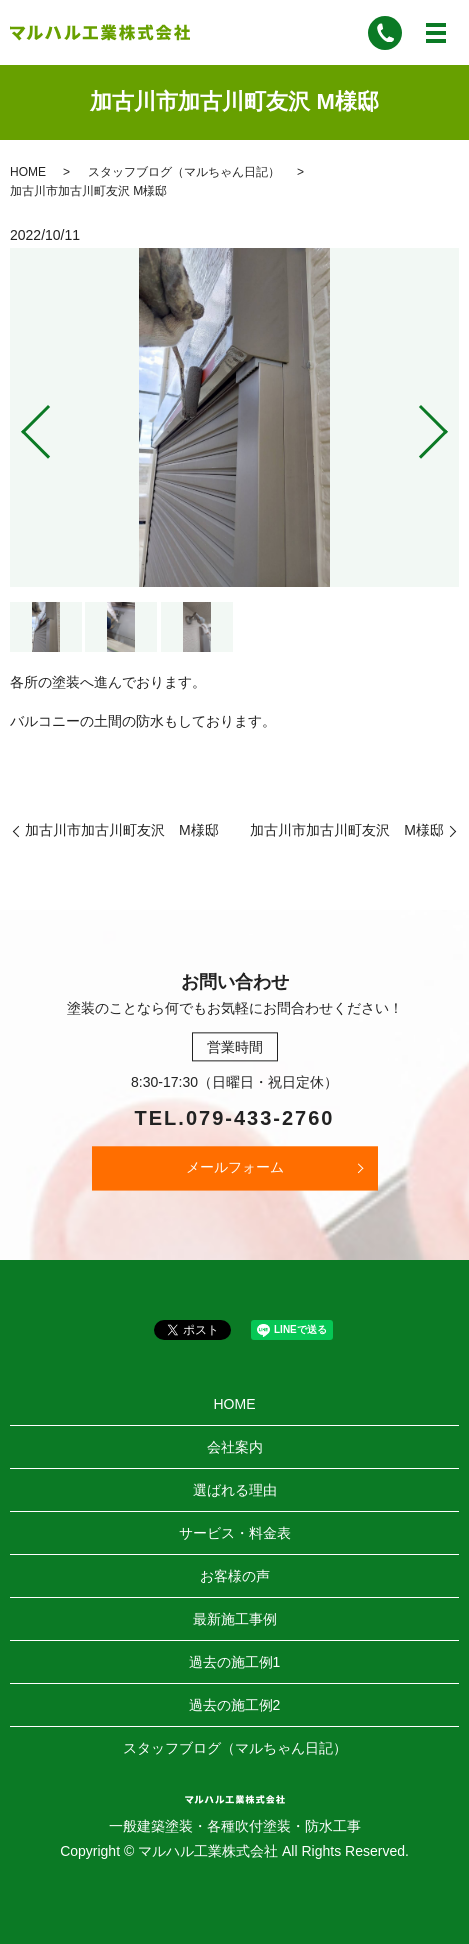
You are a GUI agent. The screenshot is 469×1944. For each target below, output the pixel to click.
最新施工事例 (235, 1619)
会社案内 (235, 1447)
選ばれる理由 (235, 1490)
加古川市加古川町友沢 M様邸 (122, 830)
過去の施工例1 (235, 1662)
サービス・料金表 (235, 1533)
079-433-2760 (260, 1118)
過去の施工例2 (235, 1705)
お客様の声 (235, 1576)
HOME (28, 172)
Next (450, 423)
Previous (19, 423)
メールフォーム (235, 1167)
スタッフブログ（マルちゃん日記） (184, 172)
